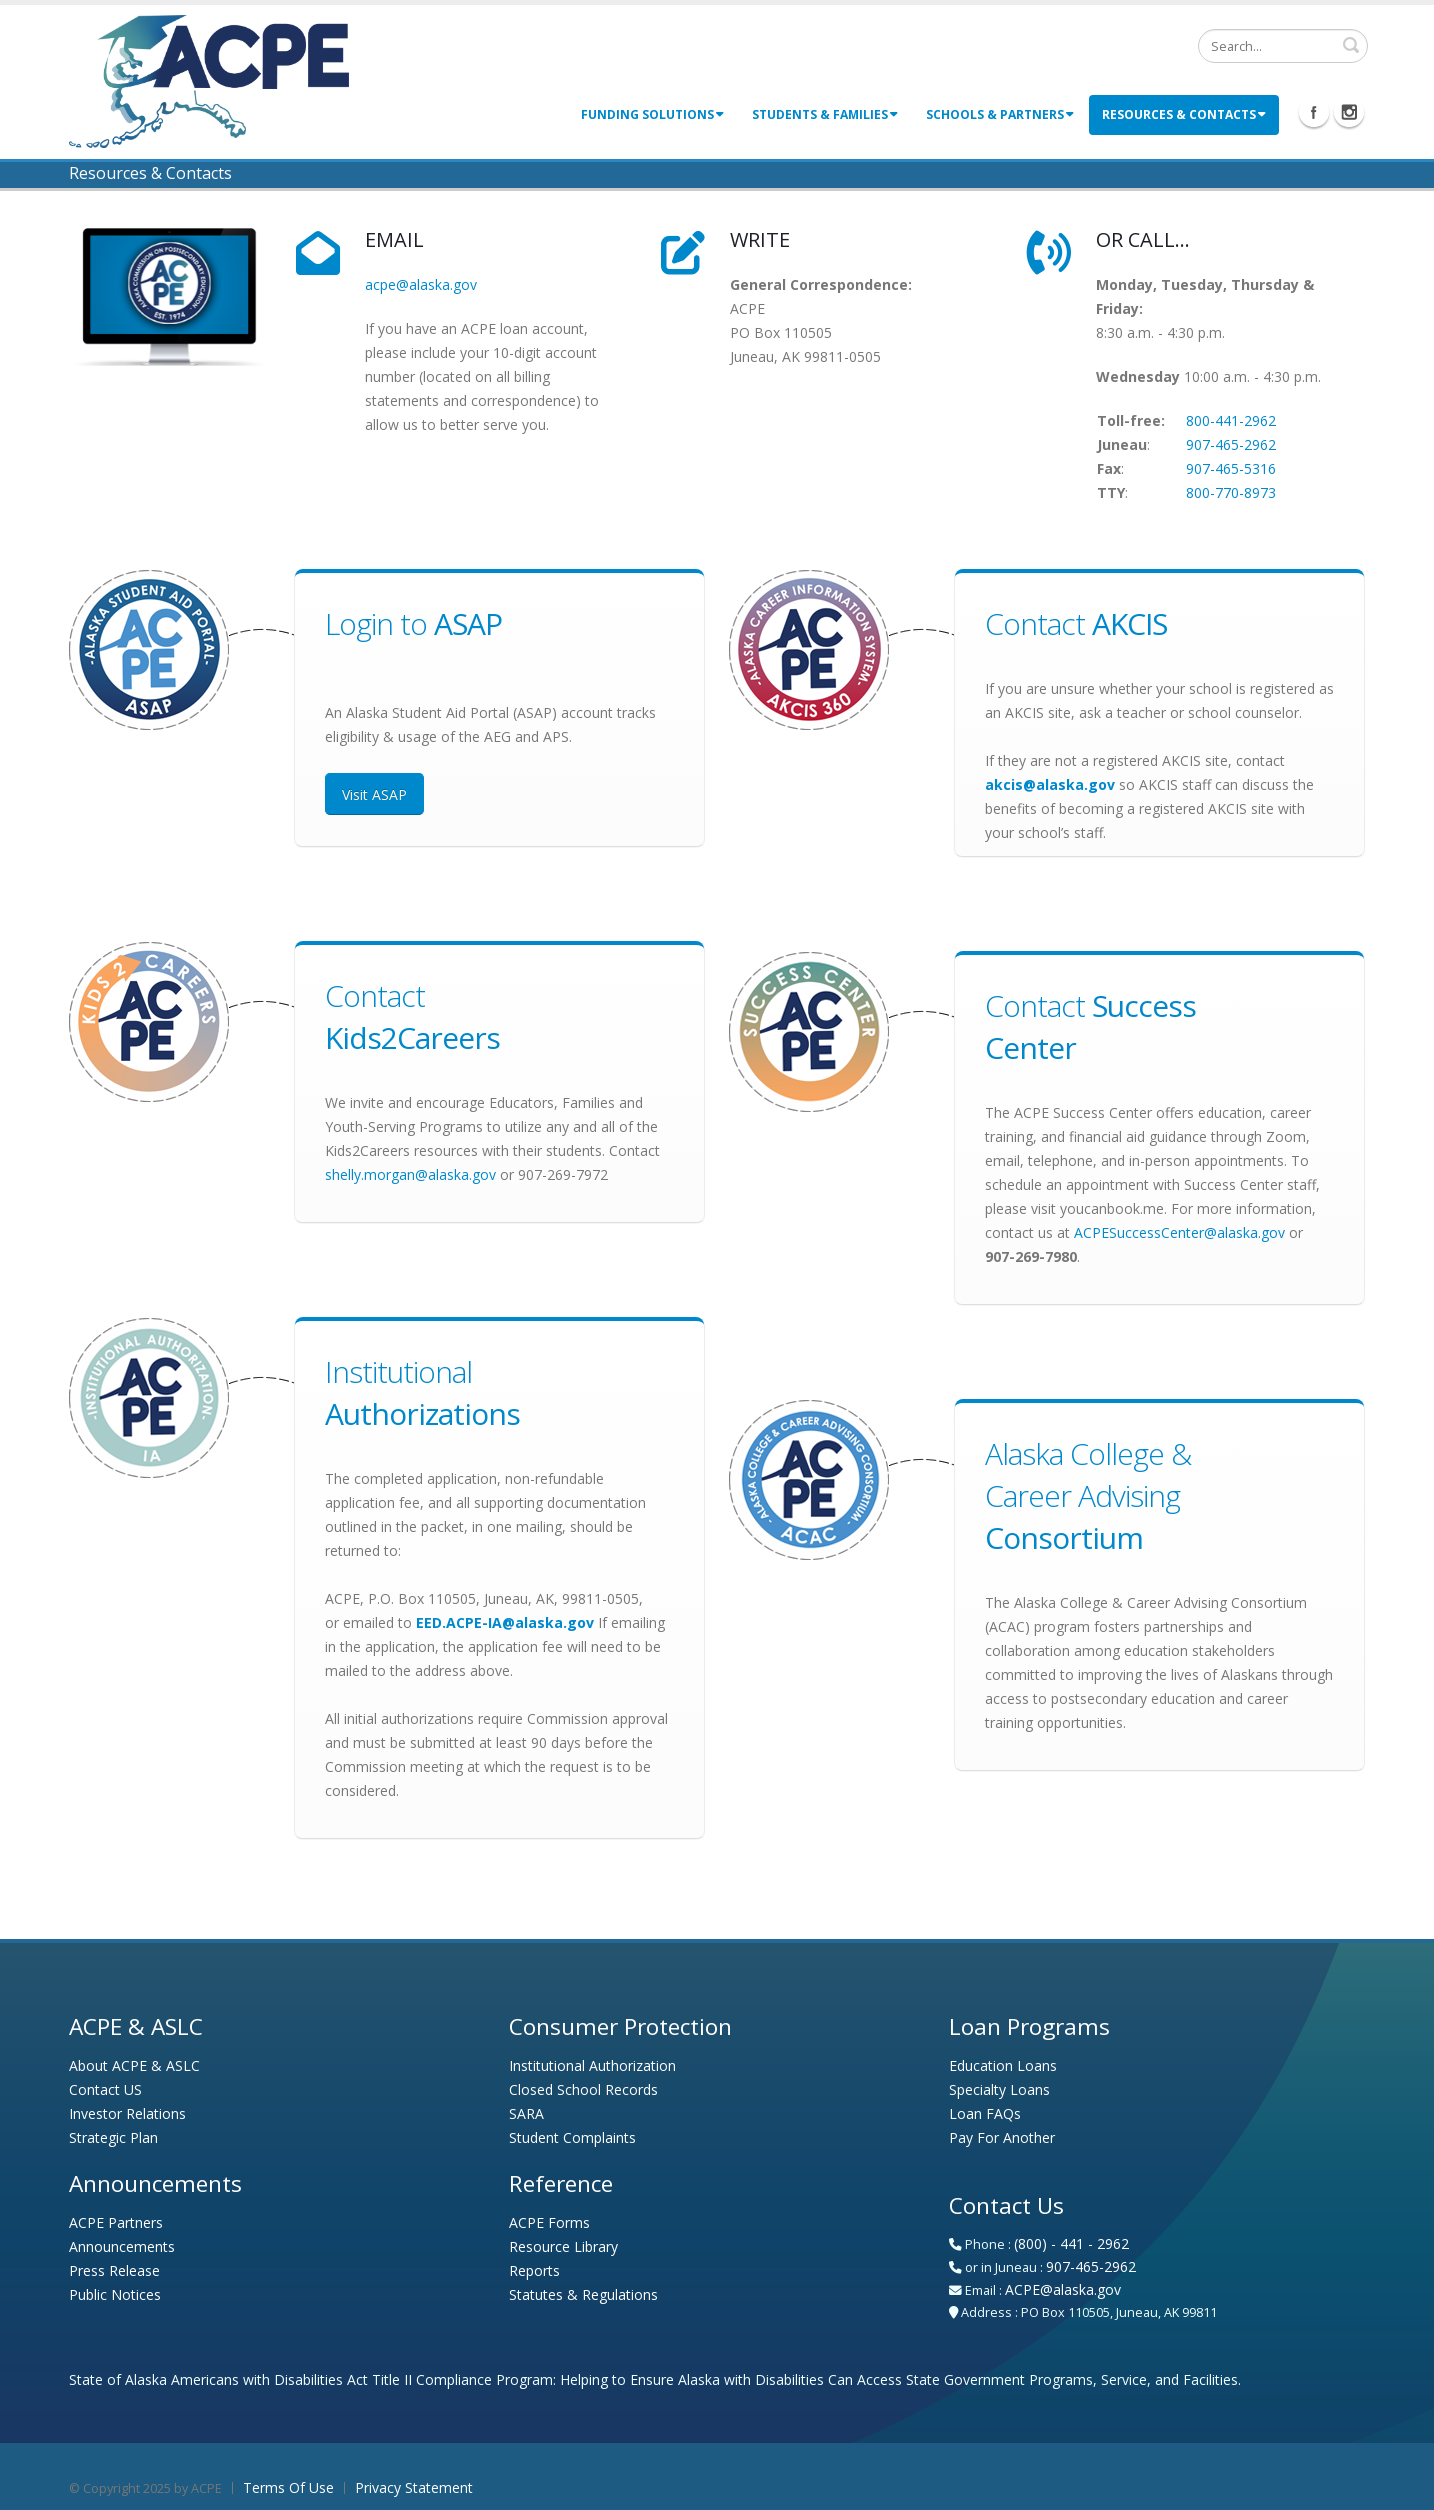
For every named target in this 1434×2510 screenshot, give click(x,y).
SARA (526, 2113)
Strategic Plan (113, 2137)
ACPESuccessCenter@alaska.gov (1179, 1232)
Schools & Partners (1000, 114)
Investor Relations (127, 2113)
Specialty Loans (999, 2089)
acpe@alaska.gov (421, 284)
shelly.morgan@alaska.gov (410, 1174)
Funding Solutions (652, 114)
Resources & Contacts (1184, 114)
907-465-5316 (1231, 468)
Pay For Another (1002, 2137)
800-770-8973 (1231, 492)
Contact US (105, 2089)
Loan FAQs (985, 2113)
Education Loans (1003, 2065)
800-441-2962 (1231, 420)
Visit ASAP (374, 794)
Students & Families (825, 114)
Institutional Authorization (592, 2065)
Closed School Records (583, 2089)
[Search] (1283, 46)
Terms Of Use (288, 2487)
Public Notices (115, 2294)
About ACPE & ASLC (134, 2065)
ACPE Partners (116, 2222)
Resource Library (563, 2246)
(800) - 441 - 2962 (1071, 2243)
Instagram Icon (1349, 112)
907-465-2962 (1231, 444)
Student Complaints (572, 2137)
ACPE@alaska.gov (1063, 2289)
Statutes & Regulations (583, 2294)
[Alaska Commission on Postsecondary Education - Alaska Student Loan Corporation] (209, 79)
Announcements (122, 2246)
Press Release (114, 2270)
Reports (534, 2270)
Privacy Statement (414, 2487)
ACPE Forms (549, 2222)
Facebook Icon (1314, 112)
